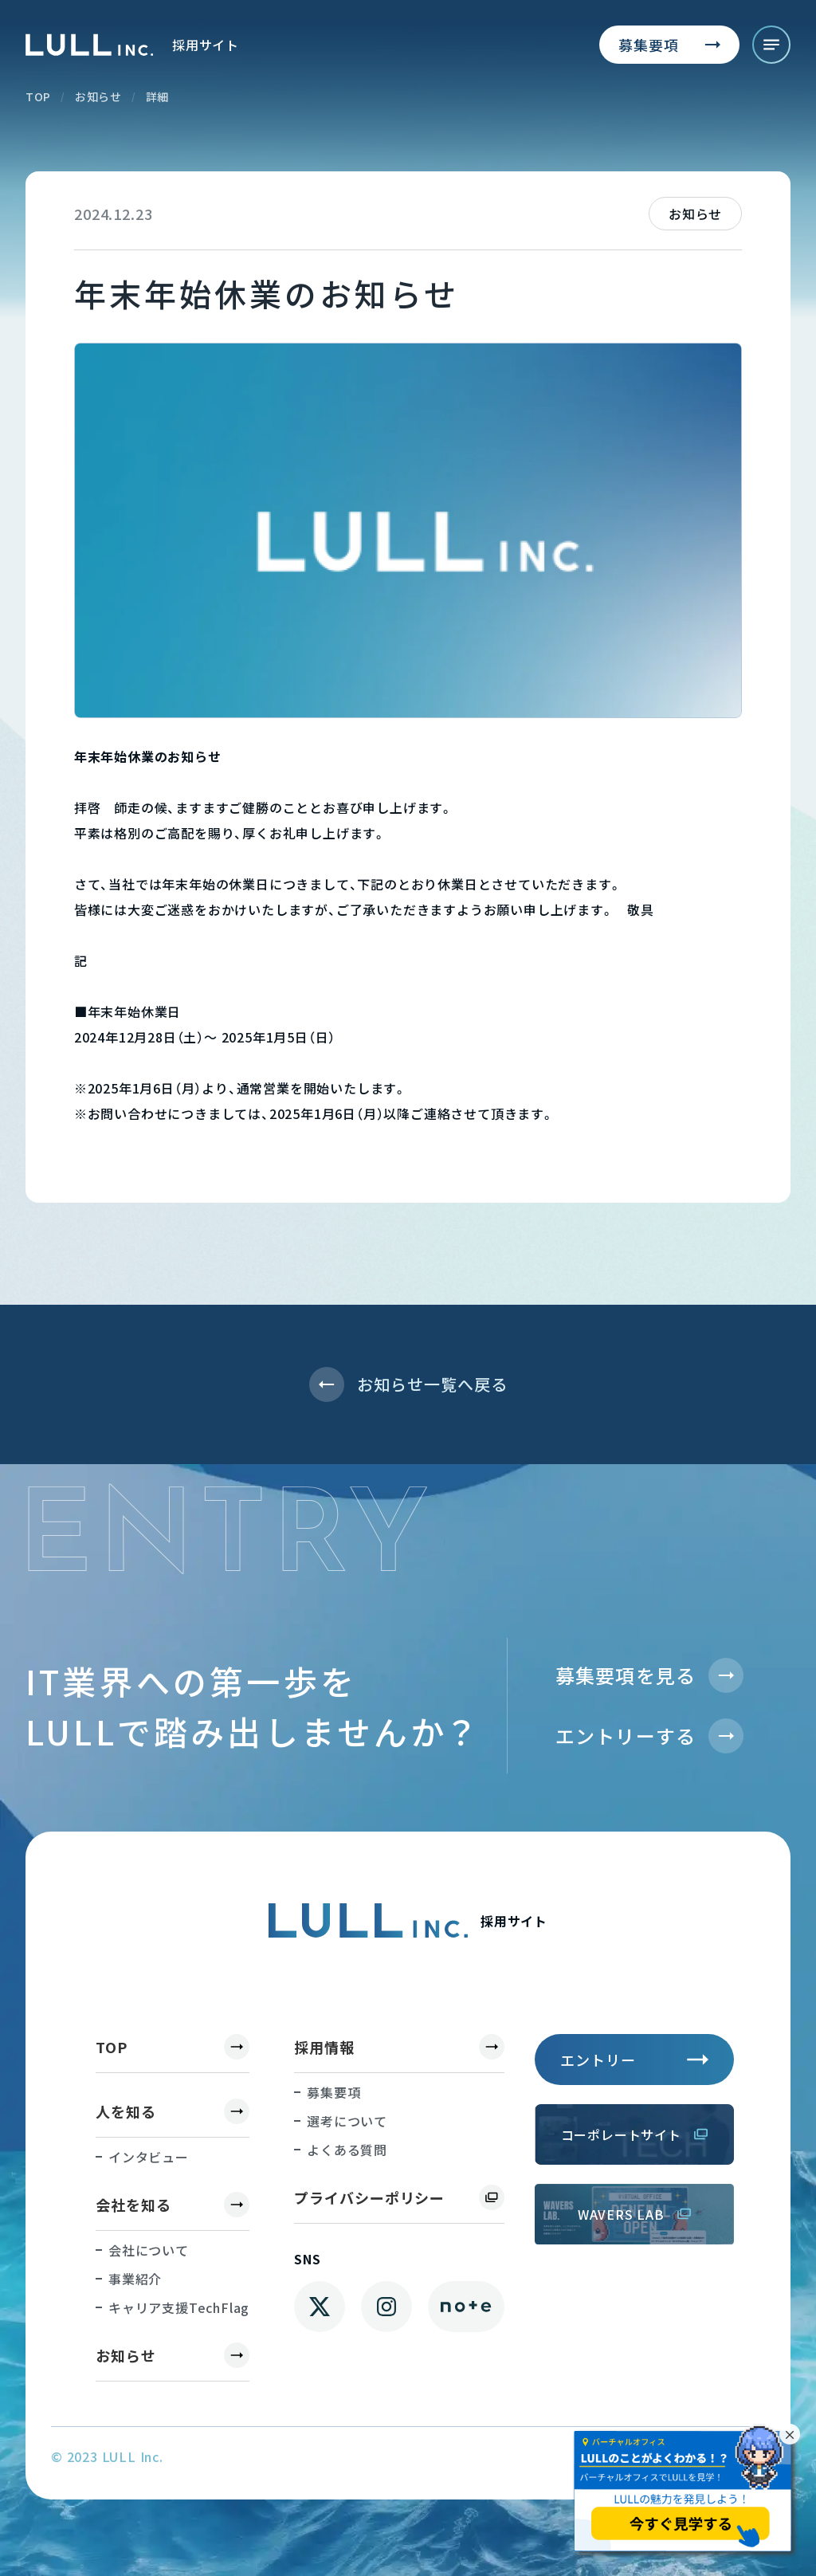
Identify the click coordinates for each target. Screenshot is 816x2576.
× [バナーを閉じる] (790, 2434)
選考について (347, 2120)
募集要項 (333, 2092)
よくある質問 (347, 2149)
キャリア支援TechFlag (178, 2307)
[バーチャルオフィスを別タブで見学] (685, 2492)
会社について (148, 2250)
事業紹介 (135, 2278)
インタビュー (148, 2156)
